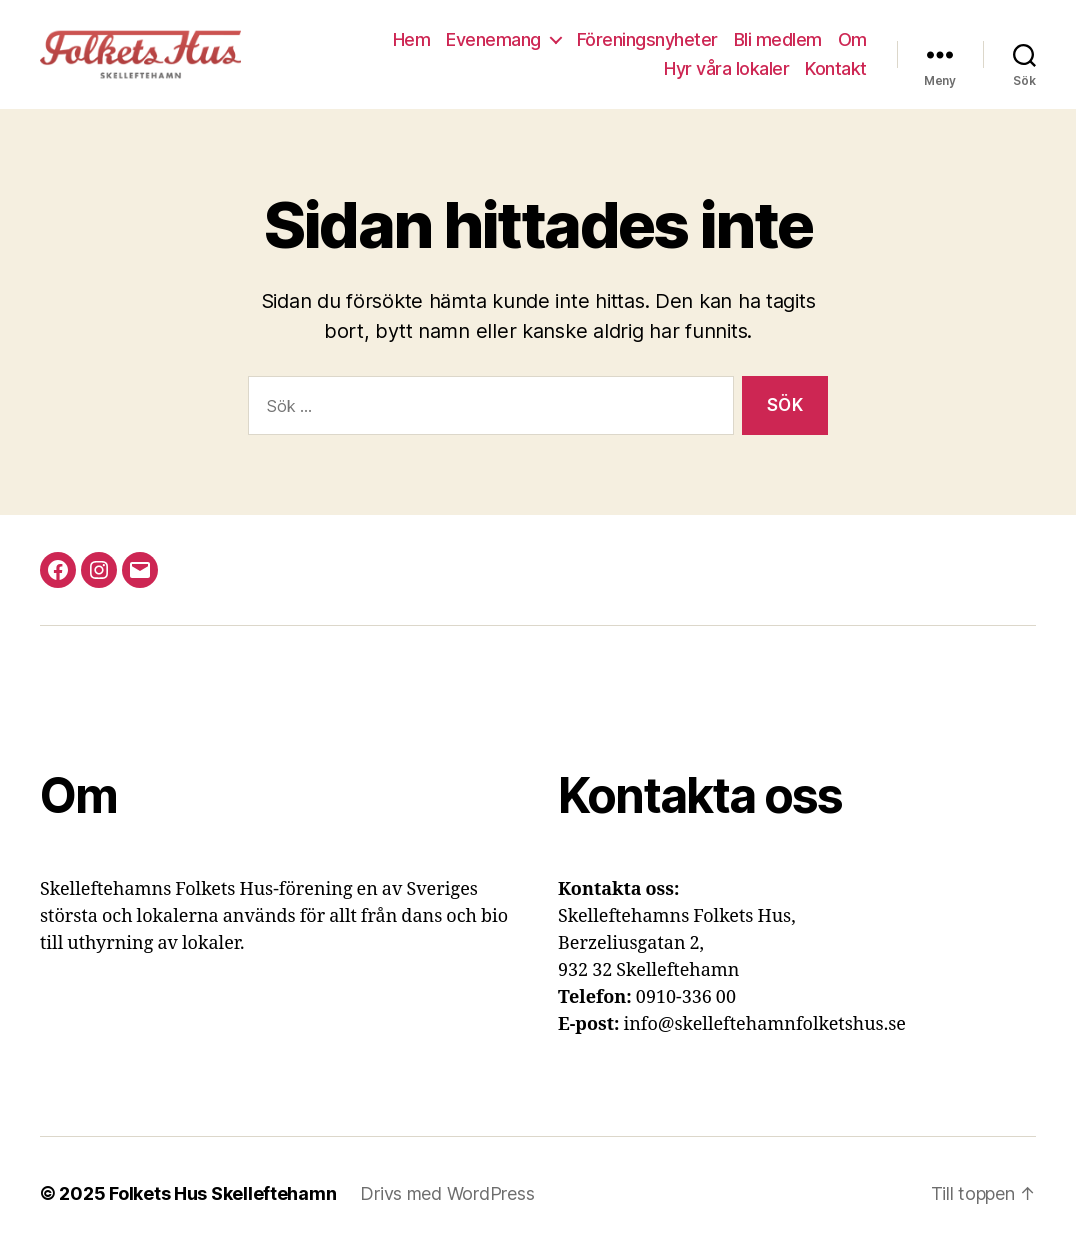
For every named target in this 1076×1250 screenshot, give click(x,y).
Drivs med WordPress (447, 1193)
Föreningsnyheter (647, 39)
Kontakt (836, 68)
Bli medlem (778, 39)
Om (852, 39)
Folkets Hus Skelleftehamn (222, 1193)
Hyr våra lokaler (726, 68)
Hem (412, 39)
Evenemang (493, 39)
